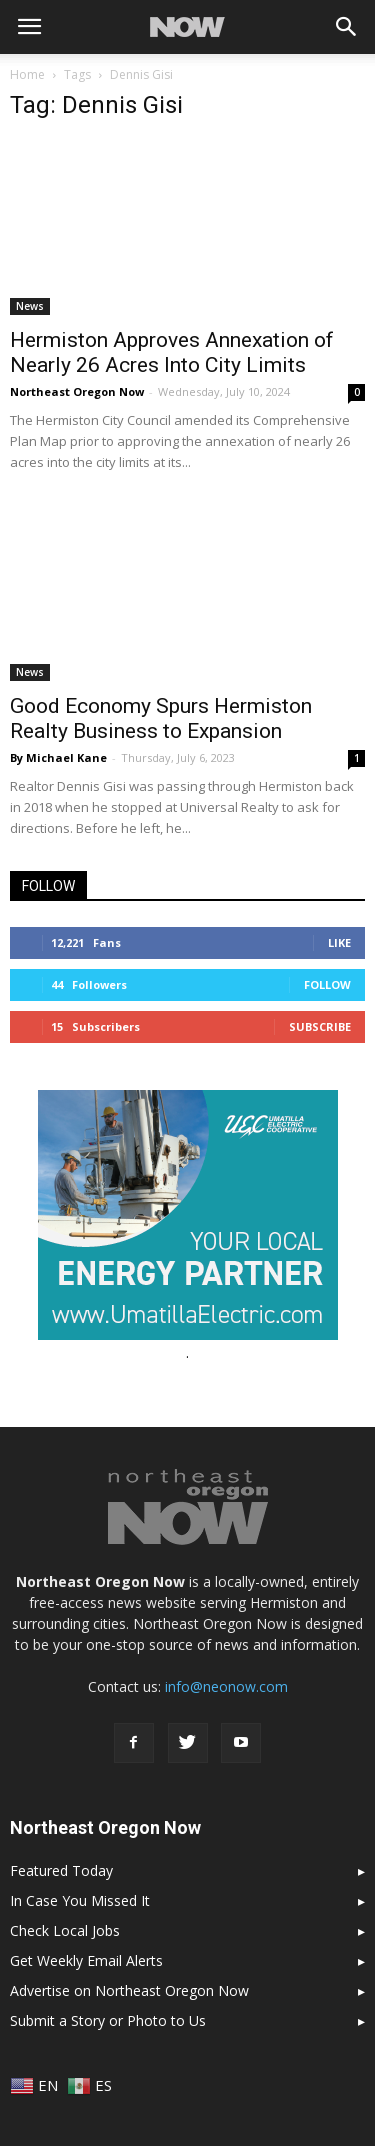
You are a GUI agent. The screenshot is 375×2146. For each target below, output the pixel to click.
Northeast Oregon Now (77, 391)
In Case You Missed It (80, 1900)
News (30, 306)
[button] (347, 27)
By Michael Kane (58, 757)
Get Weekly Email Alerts (86, 1960)
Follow (327, 984)
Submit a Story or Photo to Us (108, 2020)
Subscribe (320, 1026)
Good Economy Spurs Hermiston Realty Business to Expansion (161, 718)
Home (27, 74)
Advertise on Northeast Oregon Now (129, 1990)
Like (339, 942)
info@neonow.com (226, 1686)
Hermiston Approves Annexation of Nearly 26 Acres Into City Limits (172, 352)
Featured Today (61, 1870)
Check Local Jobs (65, 1930)
